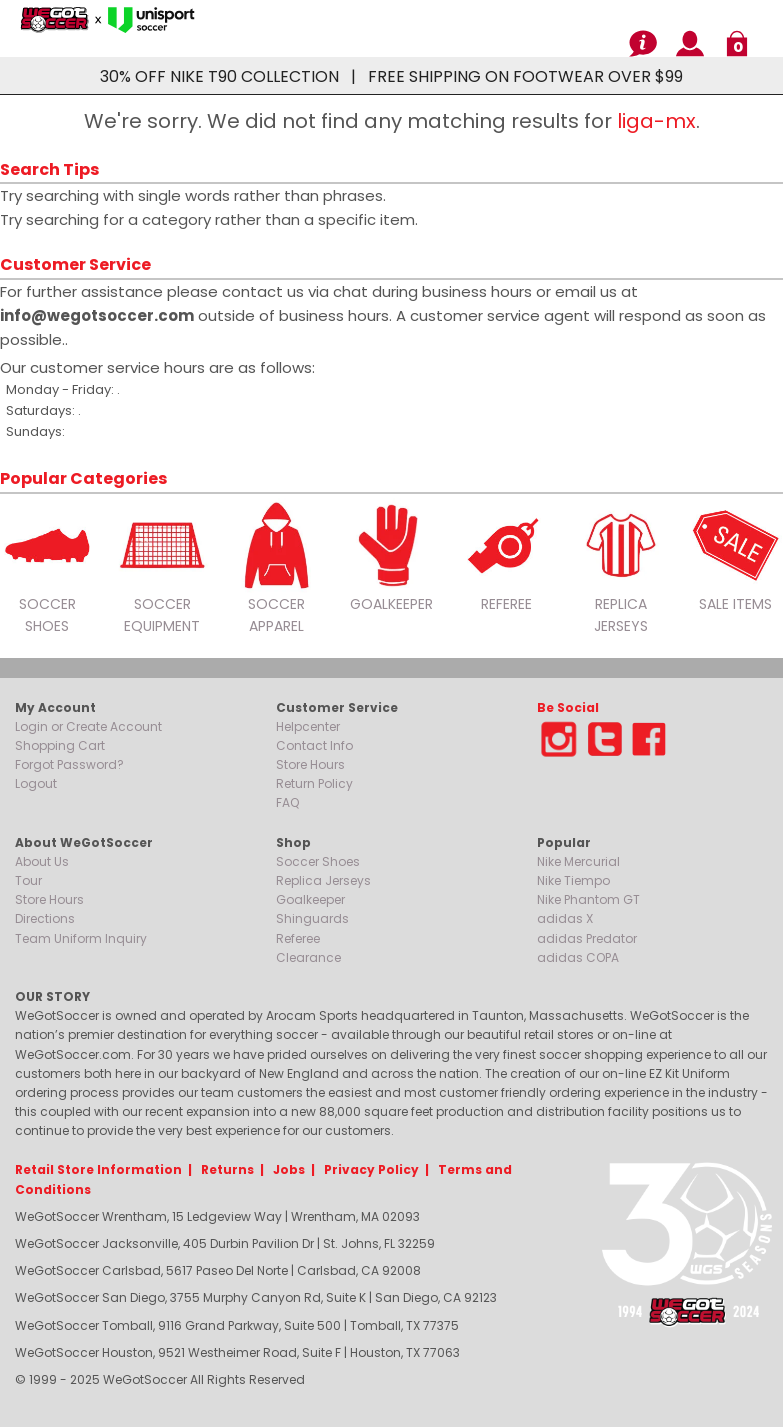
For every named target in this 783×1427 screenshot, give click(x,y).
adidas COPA (578, 957)
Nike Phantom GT (588, 899)
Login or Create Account (88, 726)
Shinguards (312, 918)
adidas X (565, 918)
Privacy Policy (371, 1169)
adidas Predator (587, 938)
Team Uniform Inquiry (81, 938)
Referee (298, 938)
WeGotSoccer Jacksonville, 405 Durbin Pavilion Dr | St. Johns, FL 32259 (225, 1243)
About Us (42, 861)
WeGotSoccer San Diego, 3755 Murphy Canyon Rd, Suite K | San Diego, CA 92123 (256, 1297)
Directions (45, 918)
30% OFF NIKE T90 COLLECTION (219, 76)
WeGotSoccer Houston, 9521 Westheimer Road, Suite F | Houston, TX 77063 (237, 1352)
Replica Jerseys (323, 880)
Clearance (308, 957)
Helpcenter (308, 726)
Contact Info (314, 745)
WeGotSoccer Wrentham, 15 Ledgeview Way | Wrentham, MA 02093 (217, 1216)
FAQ (287, 802)
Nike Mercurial (578, 861)
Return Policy (314, 783)
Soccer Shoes (318, 861)
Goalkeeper (310, 899)
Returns (227, 1169)
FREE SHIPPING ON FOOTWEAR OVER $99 (525, 76)
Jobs (289, 1169)
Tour (28, 880)
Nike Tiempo (573, 880)
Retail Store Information (98, 1169)
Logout (36, 783)
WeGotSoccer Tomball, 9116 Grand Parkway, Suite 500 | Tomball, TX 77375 (237, 1325)
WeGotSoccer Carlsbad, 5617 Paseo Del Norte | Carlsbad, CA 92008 (218, 1270)
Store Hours (310, 764)
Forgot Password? (69, 764)
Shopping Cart (60, 745)
